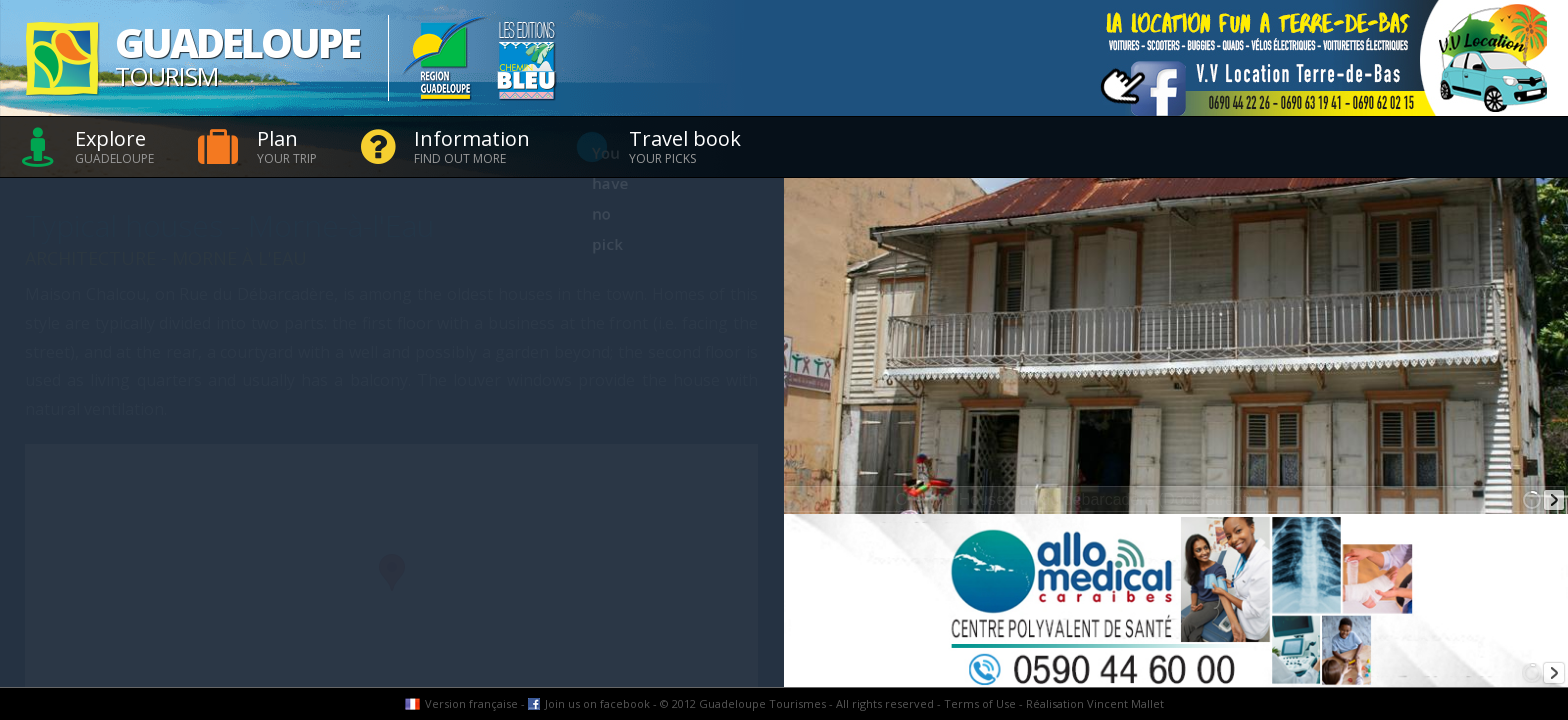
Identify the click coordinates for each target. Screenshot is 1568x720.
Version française (471, 703)
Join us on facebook (597, 703)
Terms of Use (980, 703)
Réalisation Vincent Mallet (1095, 703)
